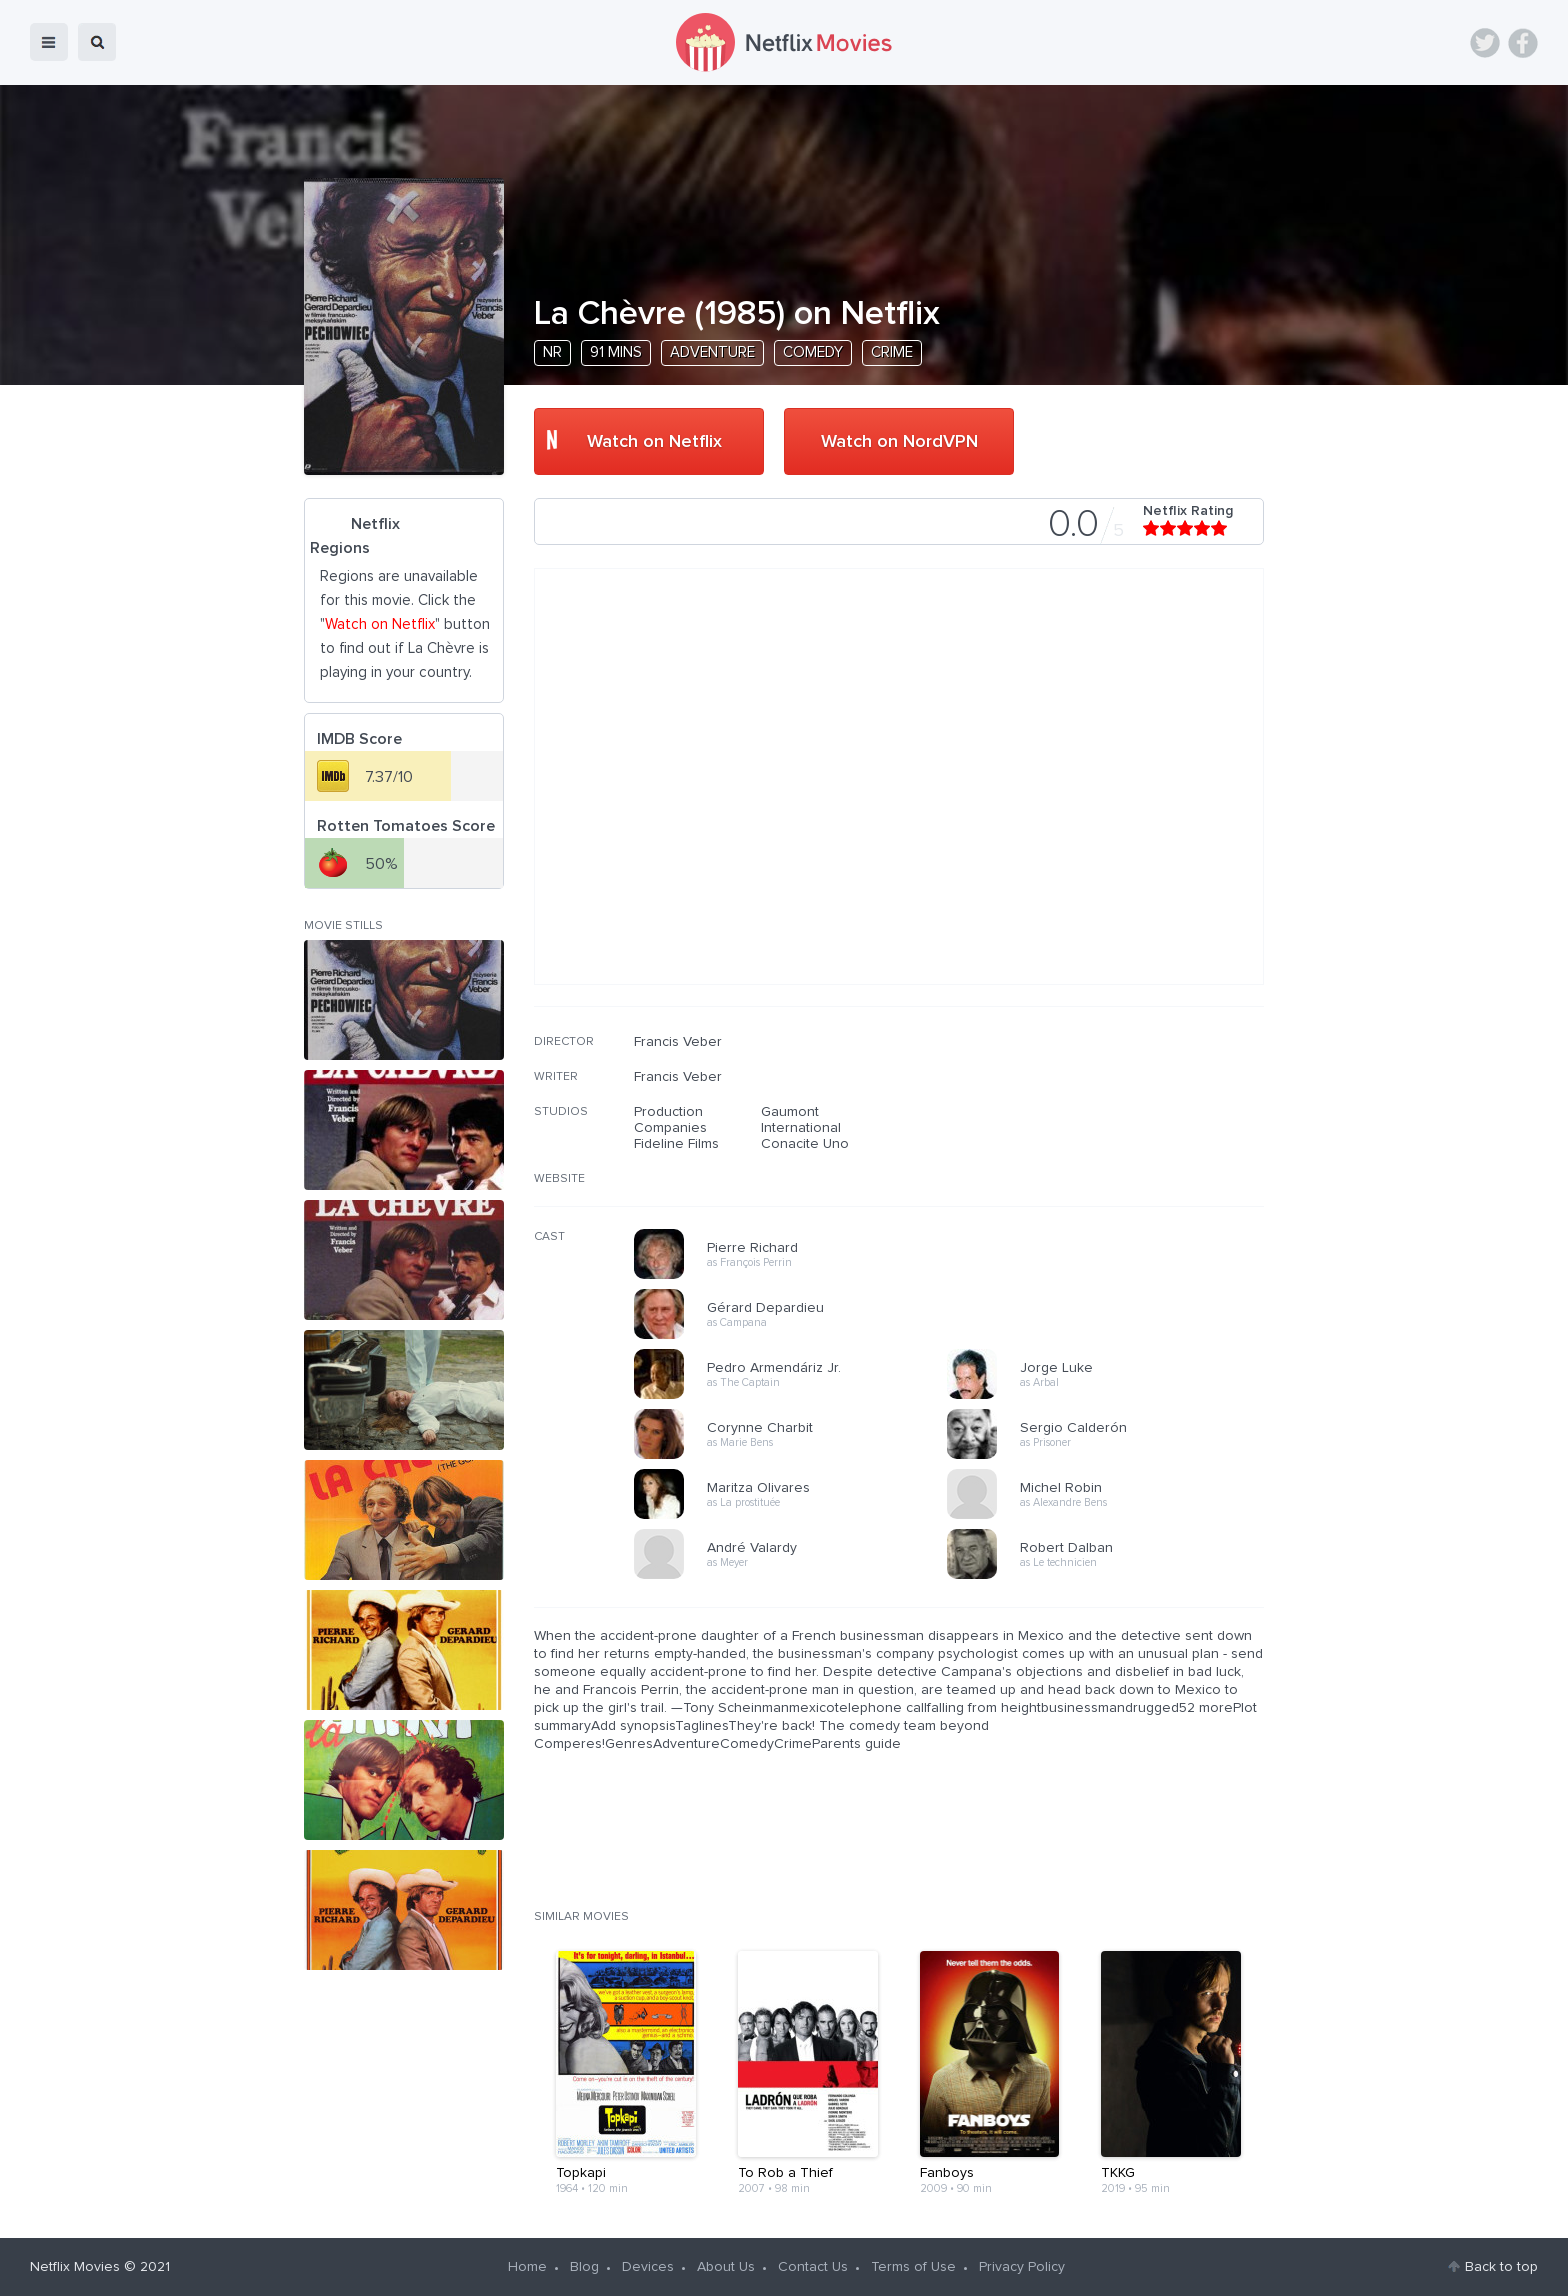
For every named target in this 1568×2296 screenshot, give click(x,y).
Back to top (1501, 2267)
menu (49, 42)
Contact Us (813, 2267)
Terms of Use (913, 2267)
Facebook (1523, 43)
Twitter (1485, 43)
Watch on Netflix (654, 442)
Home (527, 2267)
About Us (726, 2267)
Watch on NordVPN (899, 442)
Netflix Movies (75, 2267)
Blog (584, 2267)
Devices (648, 2267)
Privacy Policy (1022, 2267)
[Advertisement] (1114, 1162)
